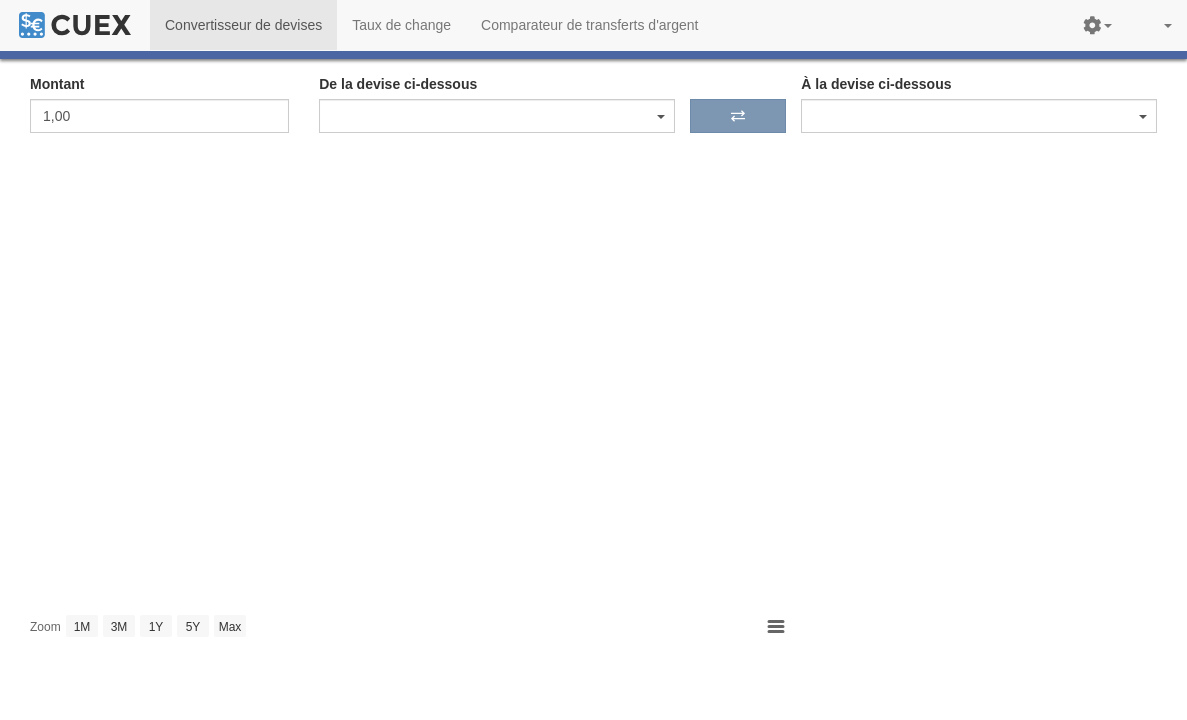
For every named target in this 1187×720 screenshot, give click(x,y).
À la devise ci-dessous (876, 84)
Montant (57, 84)
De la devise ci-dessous (398, 84)
